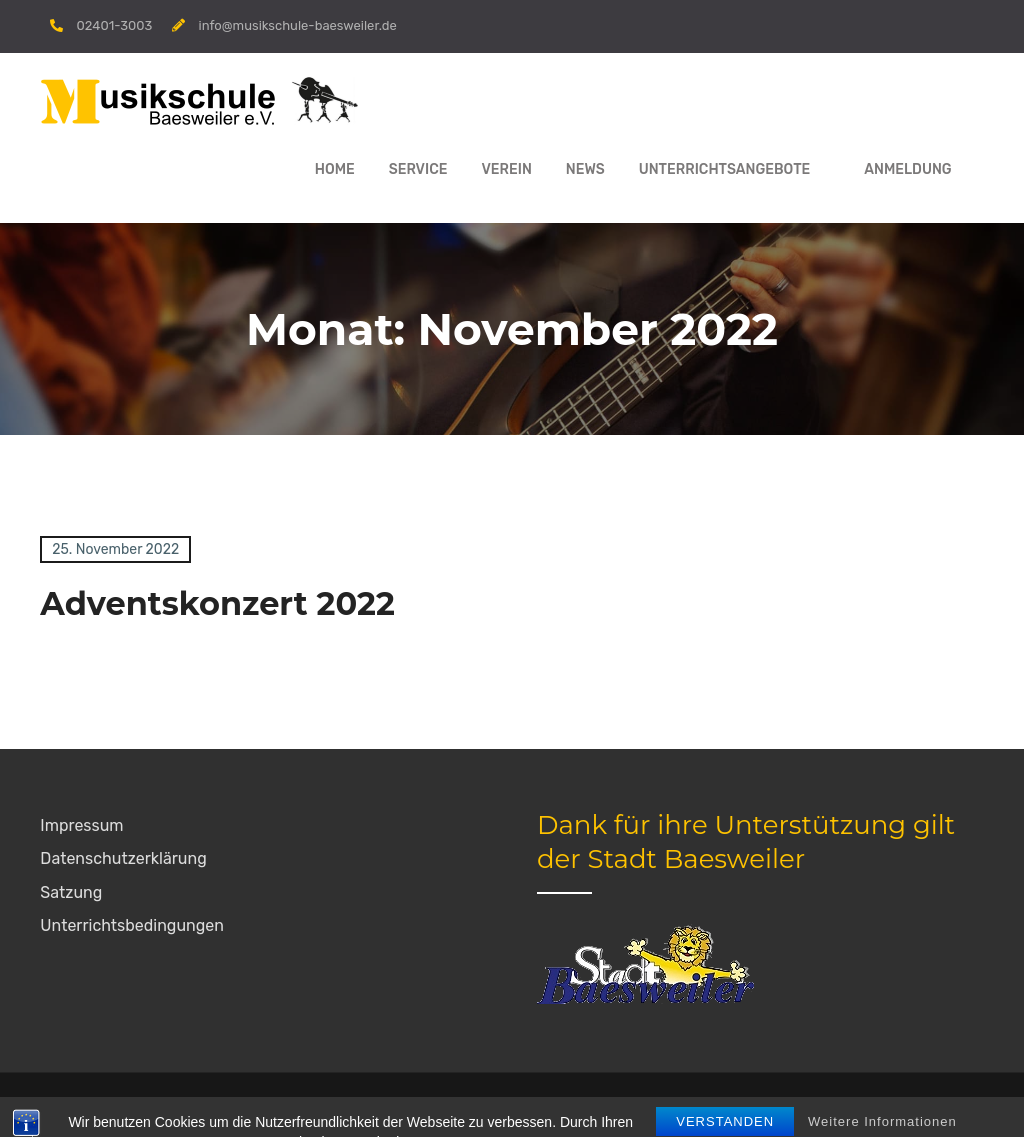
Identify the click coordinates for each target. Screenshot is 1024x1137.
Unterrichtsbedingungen (132, 925)
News (585, 169)
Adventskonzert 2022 (217, 603)
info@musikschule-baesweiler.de (298, 25)
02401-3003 (115, 25)
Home (335, 169)
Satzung (71, 892)
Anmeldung (907, 169)
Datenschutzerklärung (123, 858)
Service (418, 169)
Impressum (81, 825)
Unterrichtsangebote (725, 169)
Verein (506, 169)
